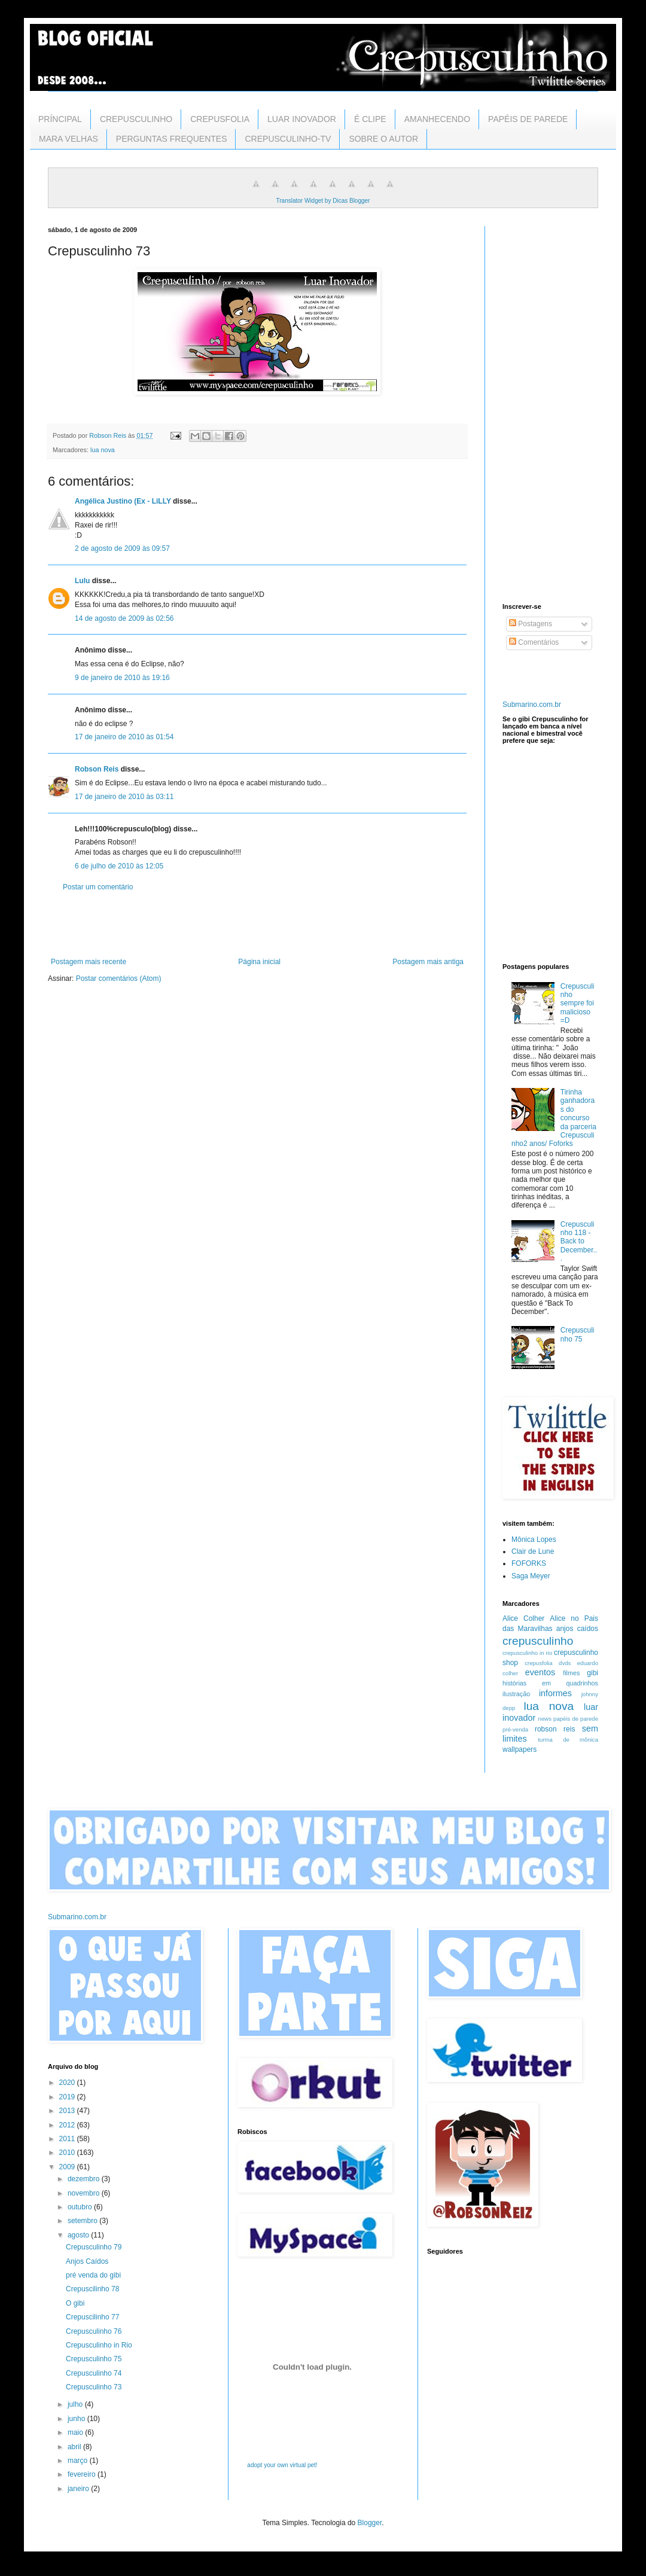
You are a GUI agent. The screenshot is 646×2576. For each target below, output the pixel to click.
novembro (85, 2193)
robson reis (555, 1729)
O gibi (75, 2303)
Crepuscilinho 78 (92, 2289)
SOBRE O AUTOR (383, 139)
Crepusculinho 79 (93, 2247)
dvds (565, 1663)
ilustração (516, 1693)
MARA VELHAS (68, 139)
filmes (571, 1672)
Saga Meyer (530, 1576)
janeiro (79, 2488)
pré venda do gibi (93, 2275)
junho (77, 2419)
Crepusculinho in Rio (99, 2345)
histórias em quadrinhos (550, 1683)
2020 (68, 2082)
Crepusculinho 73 (93, 2387)
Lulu (82, 581)
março (79, 2460)
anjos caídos (577, 1628)
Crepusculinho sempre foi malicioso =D (577, 1003)
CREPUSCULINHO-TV (288, 139)
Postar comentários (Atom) (119, 978)
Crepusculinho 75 (577, 1334)
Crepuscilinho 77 (92, 2317)
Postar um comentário (98, 887)
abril (75, 2447)
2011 (68, 2139)
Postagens (530, 624)
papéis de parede (575, 1718)
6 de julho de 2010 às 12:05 (119, 866)
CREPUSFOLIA (219, 119)
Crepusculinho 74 (93, 2373)
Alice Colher (523, 1618)
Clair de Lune (532, 1551)
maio (76, 2432)
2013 (68, 2110)
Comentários (534, 642)
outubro (81, 2207)
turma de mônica (568, 1739)
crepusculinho (537, 1641)
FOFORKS (528, 1563)
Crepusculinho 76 (93, 2331)
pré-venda (515, 1729)
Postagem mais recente (88, 962)
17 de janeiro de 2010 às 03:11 (124, 796)
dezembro (85, 2179)
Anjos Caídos (87, 2261)
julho (76, 2404)
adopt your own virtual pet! (282, 2465)
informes (555, 1693)
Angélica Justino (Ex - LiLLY (123, 501)
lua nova (102, 449)
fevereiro (82, 2474)
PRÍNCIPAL (60, 119)
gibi (592, 1673)
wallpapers (519, 1749)
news (544, 1718)
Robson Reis (96, 769)
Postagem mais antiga (428, 962)
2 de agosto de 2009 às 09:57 (122, 548)
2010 (68, 2152)
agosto (79, 2235)
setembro (83, 2221)
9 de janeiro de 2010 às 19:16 (122, 677)
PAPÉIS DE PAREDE (528, 119)
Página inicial (259, 962)
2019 (68, 2097)
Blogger (370, 2523)
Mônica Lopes (533, 1539)
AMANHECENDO (437, 119)
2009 (68, 2167)
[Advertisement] (257, 925)
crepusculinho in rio (527, 1653)
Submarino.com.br (531, 704)
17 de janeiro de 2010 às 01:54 (124, 737)
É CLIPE (370, 119)
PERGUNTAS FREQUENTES (171, 139)
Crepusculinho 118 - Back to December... (578, 1241)
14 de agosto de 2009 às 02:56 (124, 618)
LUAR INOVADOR (301, 119)
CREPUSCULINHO (136, 119)
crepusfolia (538, 1663)
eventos (540, 1672)
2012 (68, 2125)
